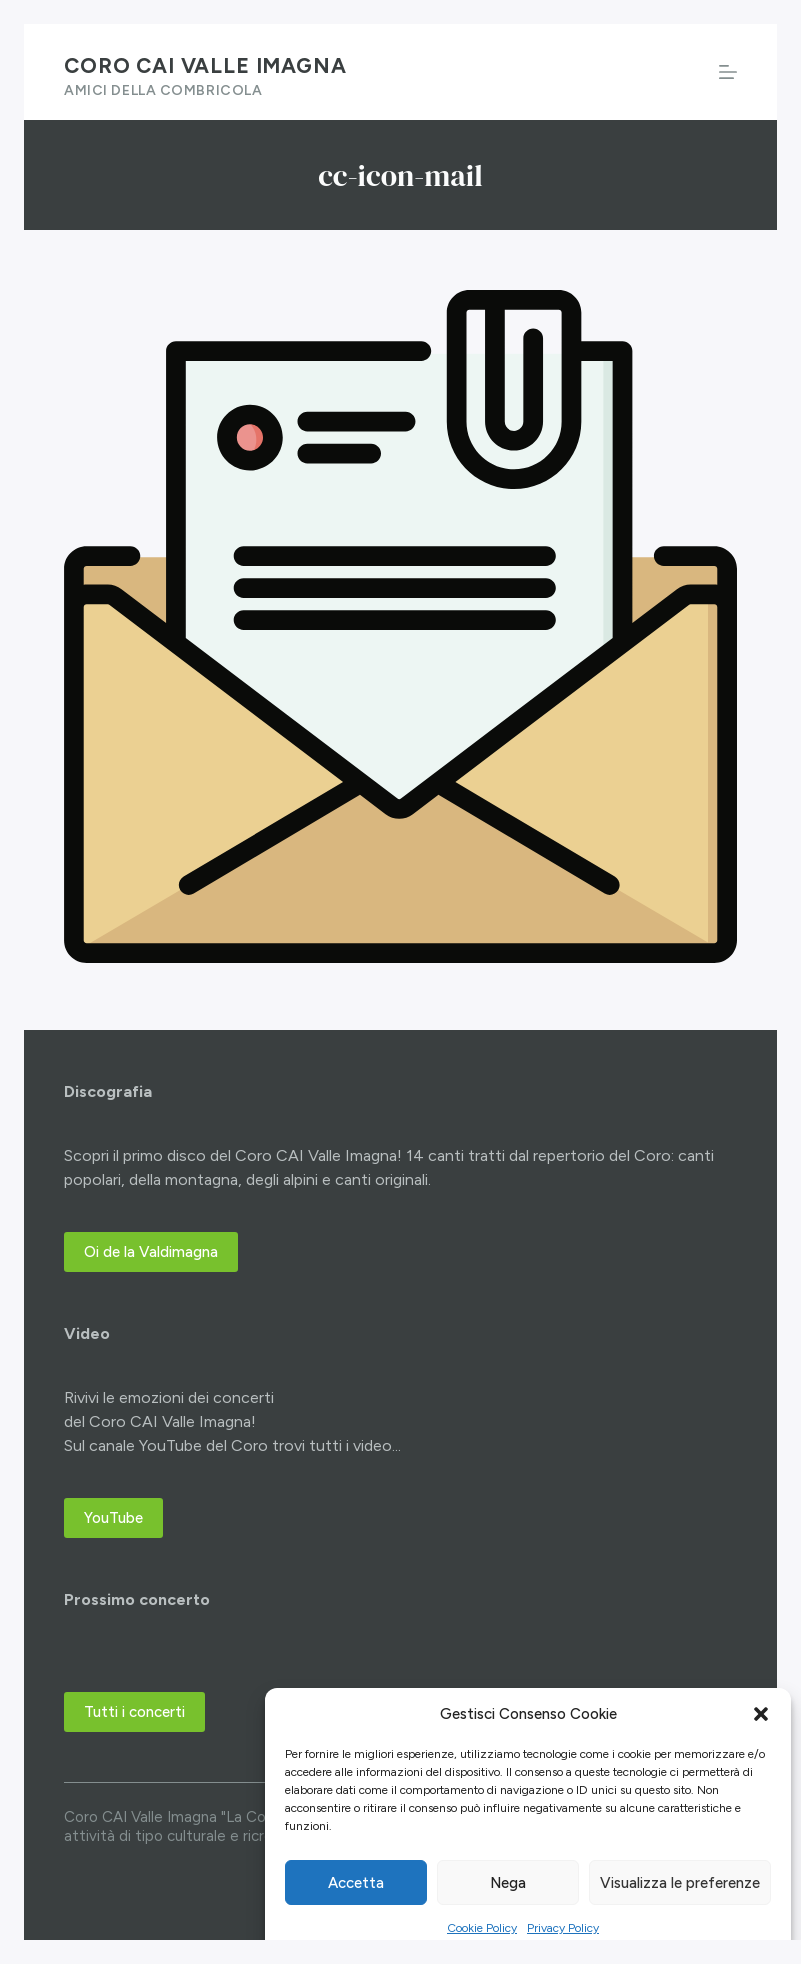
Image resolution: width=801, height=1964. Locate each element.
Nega (508, 1883)
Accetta (356, 1883)
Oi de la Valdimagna (151, 1252)
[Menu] (728, 72)
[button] (761, 1714)
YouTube (113, 1518)
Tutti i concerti (134, 1712)
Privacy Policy (563, 1928)
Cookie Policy (482, 1928)
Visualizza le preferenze (680, 1883)
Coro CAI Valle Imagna (205, 65)
